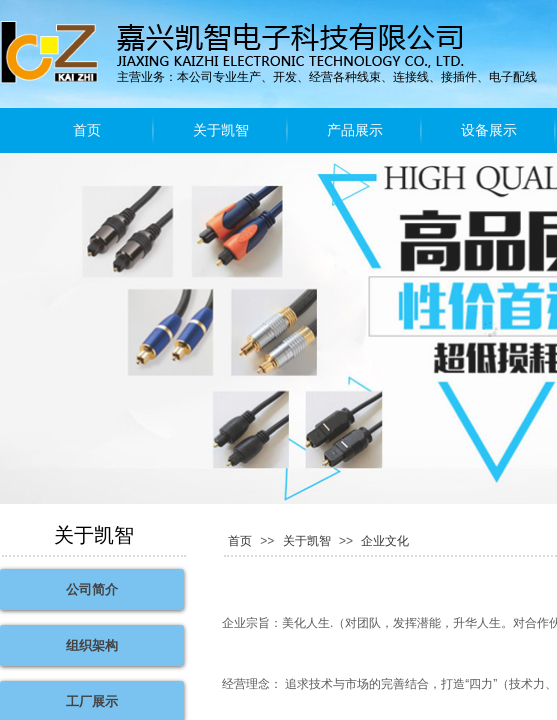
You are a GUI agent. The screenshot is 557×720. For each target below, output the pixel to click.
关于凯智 (221, 130)
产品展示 (355, 130)
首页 (87, 130)
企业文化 (385, 541)
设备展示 (489, 130)
